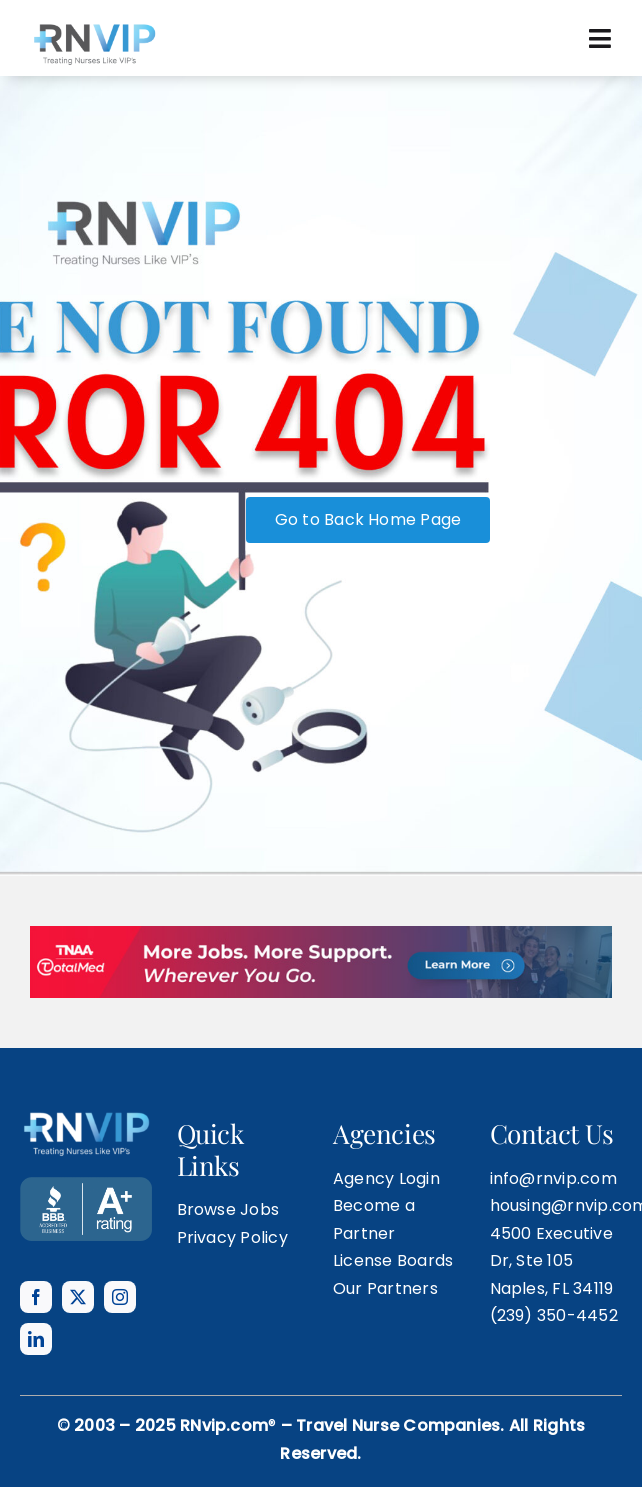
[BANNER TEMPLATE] (86, 1184)
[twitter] (78, 1297)
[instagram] (120, 1297)
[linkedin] (36, 1339)
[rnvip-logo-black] (94, 27)
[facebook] (36, 1297)
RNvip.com (224, 1425)
